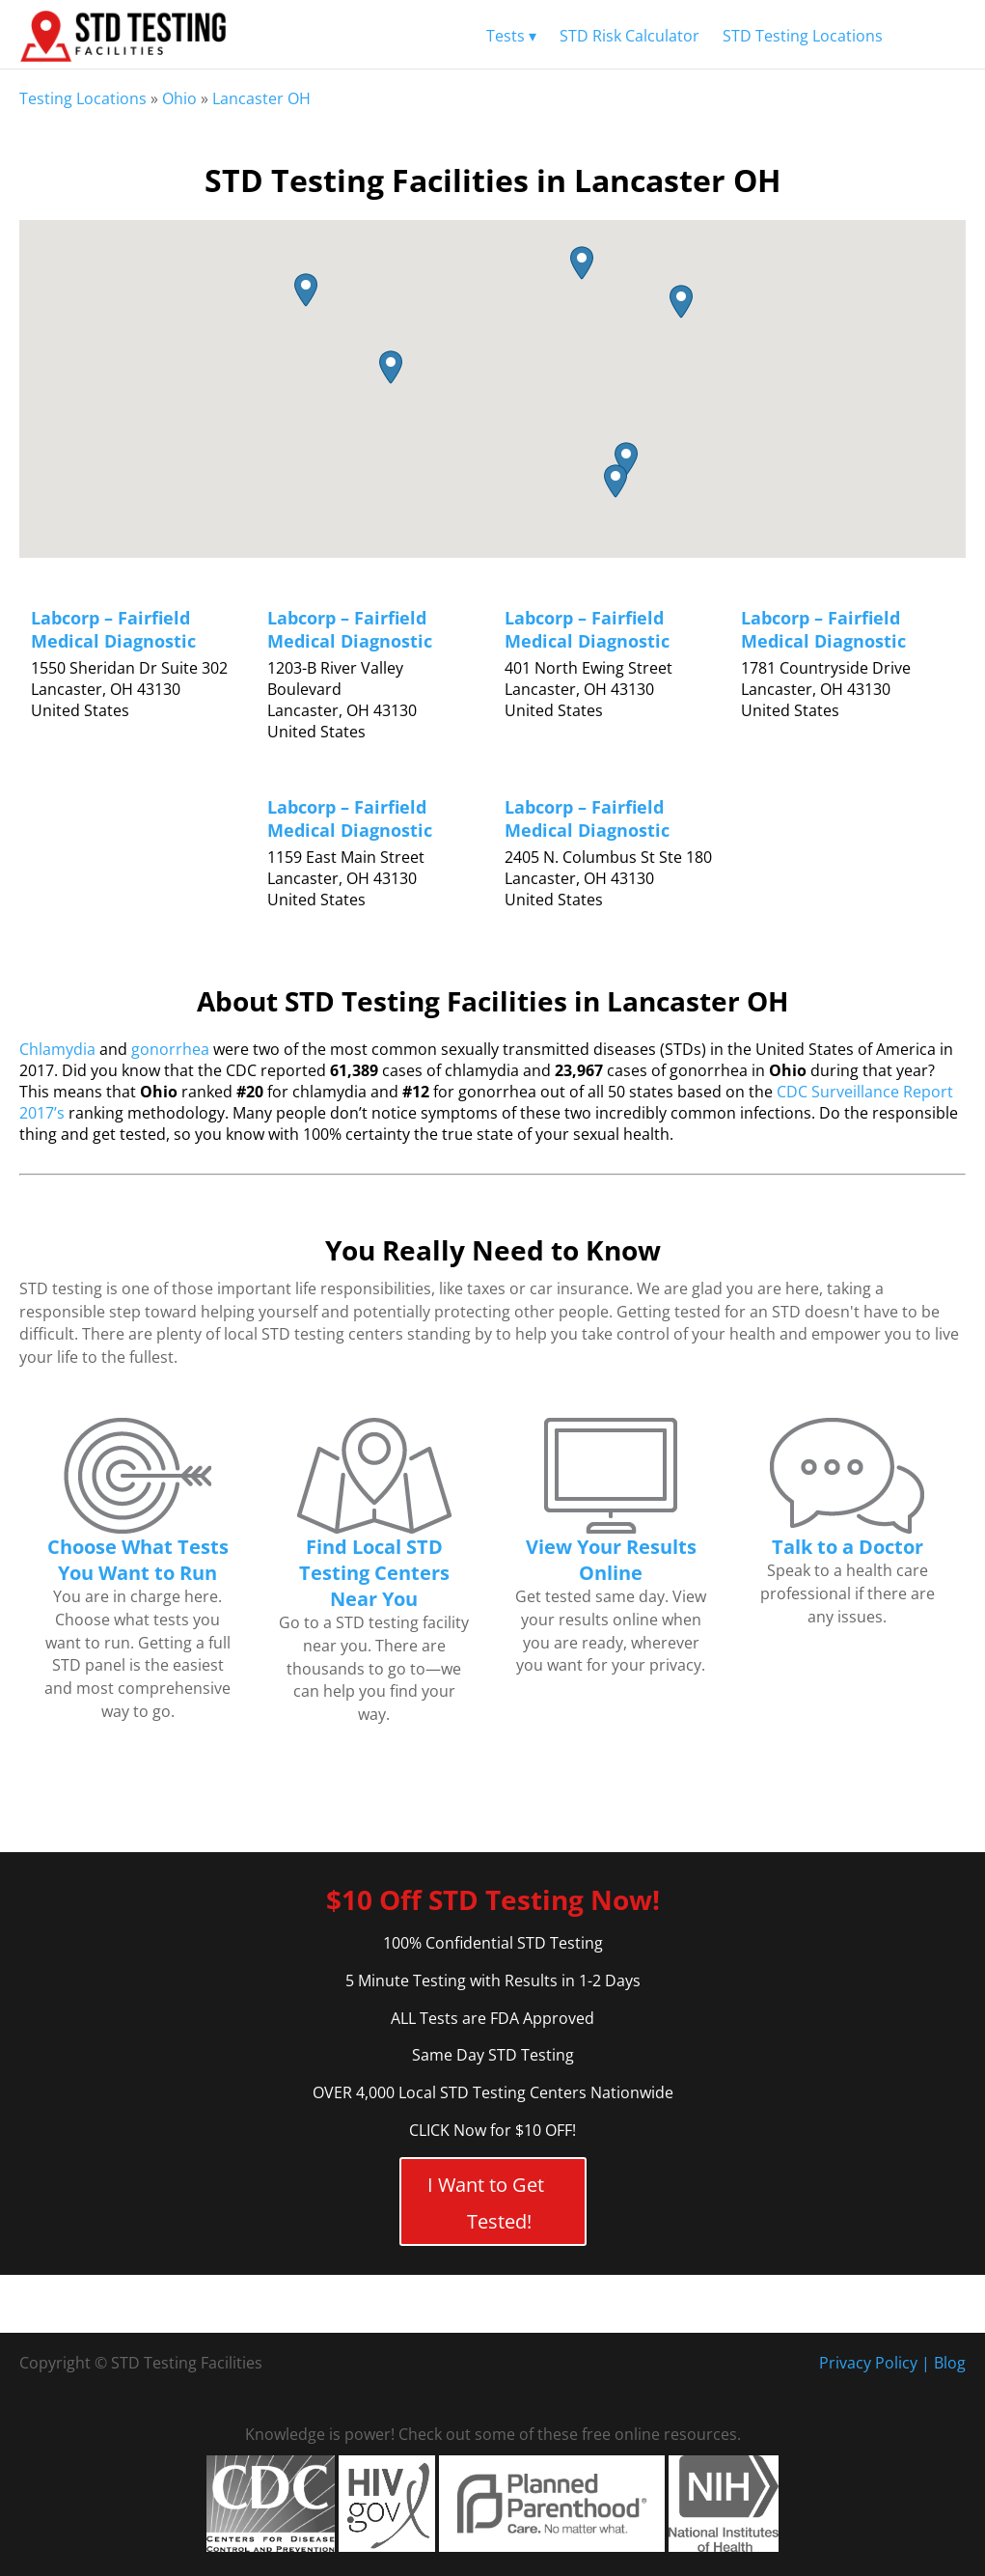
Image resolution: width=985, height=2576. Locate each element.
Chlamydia (57, 1049)
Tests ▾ (511, 35)
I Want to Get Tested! (485, 2203)
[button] (681, 302)
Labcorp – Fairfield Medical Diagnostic (113, 629)
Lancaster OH (261, 98)
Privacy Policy (868, 2362)
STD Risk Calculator (629, 35)
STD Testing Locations (803, 35)
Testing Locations (83, 98)
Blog (950, 2362)
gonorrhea (170, 1049)
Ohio (179, 98)
